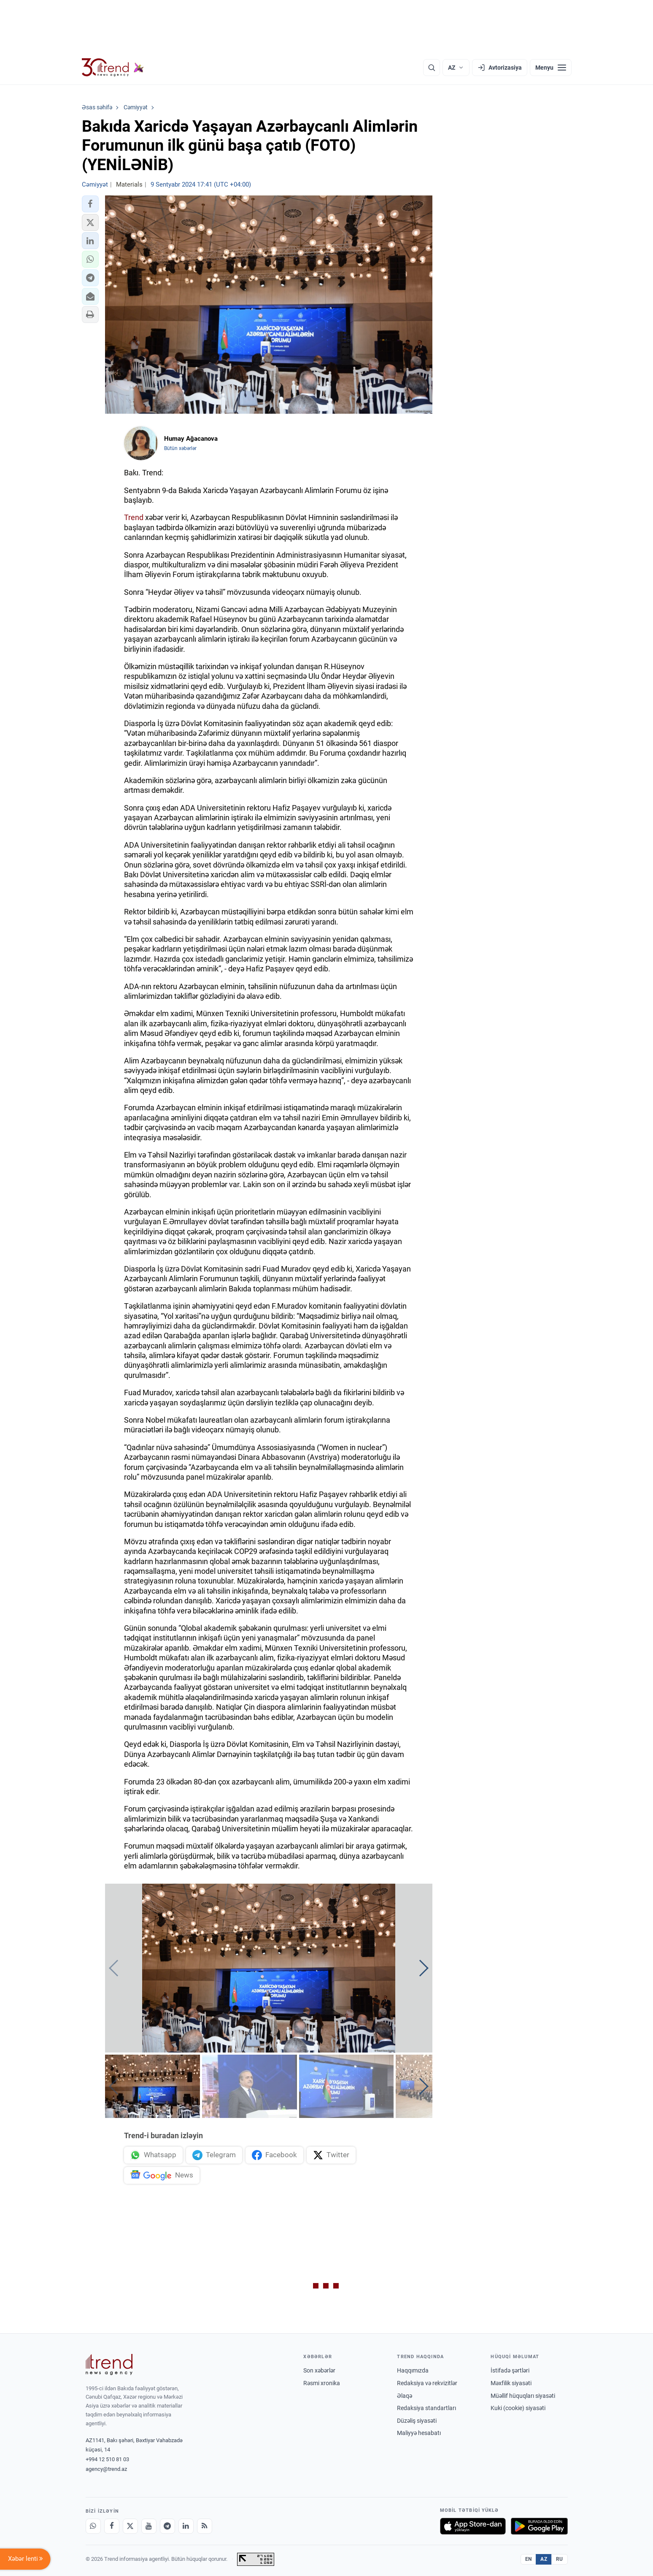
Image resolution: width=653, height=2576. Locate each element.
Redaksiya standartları (426, 2408)
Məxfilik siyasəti (511, 2383)
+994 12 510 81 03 (107, 2459)
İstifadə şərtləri (510, 2370)
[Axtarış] (431, 67)
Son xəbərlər (319, 2370)
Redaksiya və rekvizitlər (427, 2383)
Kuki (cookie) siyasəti (518, 2408)
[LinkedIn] (186, 2526)
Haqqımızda (413, 2370)
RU (559, 2559)
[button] (90, 204)
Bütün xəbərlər (180, 448)
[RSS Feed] (204, 2526)
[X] (130, 2526)
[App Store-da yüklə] (473, 2526)
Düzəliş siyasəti (417, 2420)
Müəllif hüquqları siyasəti (523, 2395)
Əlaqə (404, 2395)
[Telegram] (167, 2526)
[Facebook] (111, 2526)
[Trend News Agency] (109, 2364)
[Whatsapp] (93, 2526)
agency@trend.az (106, 2469)
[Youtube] (149, 2526)
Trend (133, 517)
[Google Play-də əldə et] (539, 2526)
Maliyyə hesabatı (419, 2433)
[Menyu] (551, 67)
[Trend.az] (113, 67)
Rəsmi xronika (321, 2383)
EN (528, 2559)
